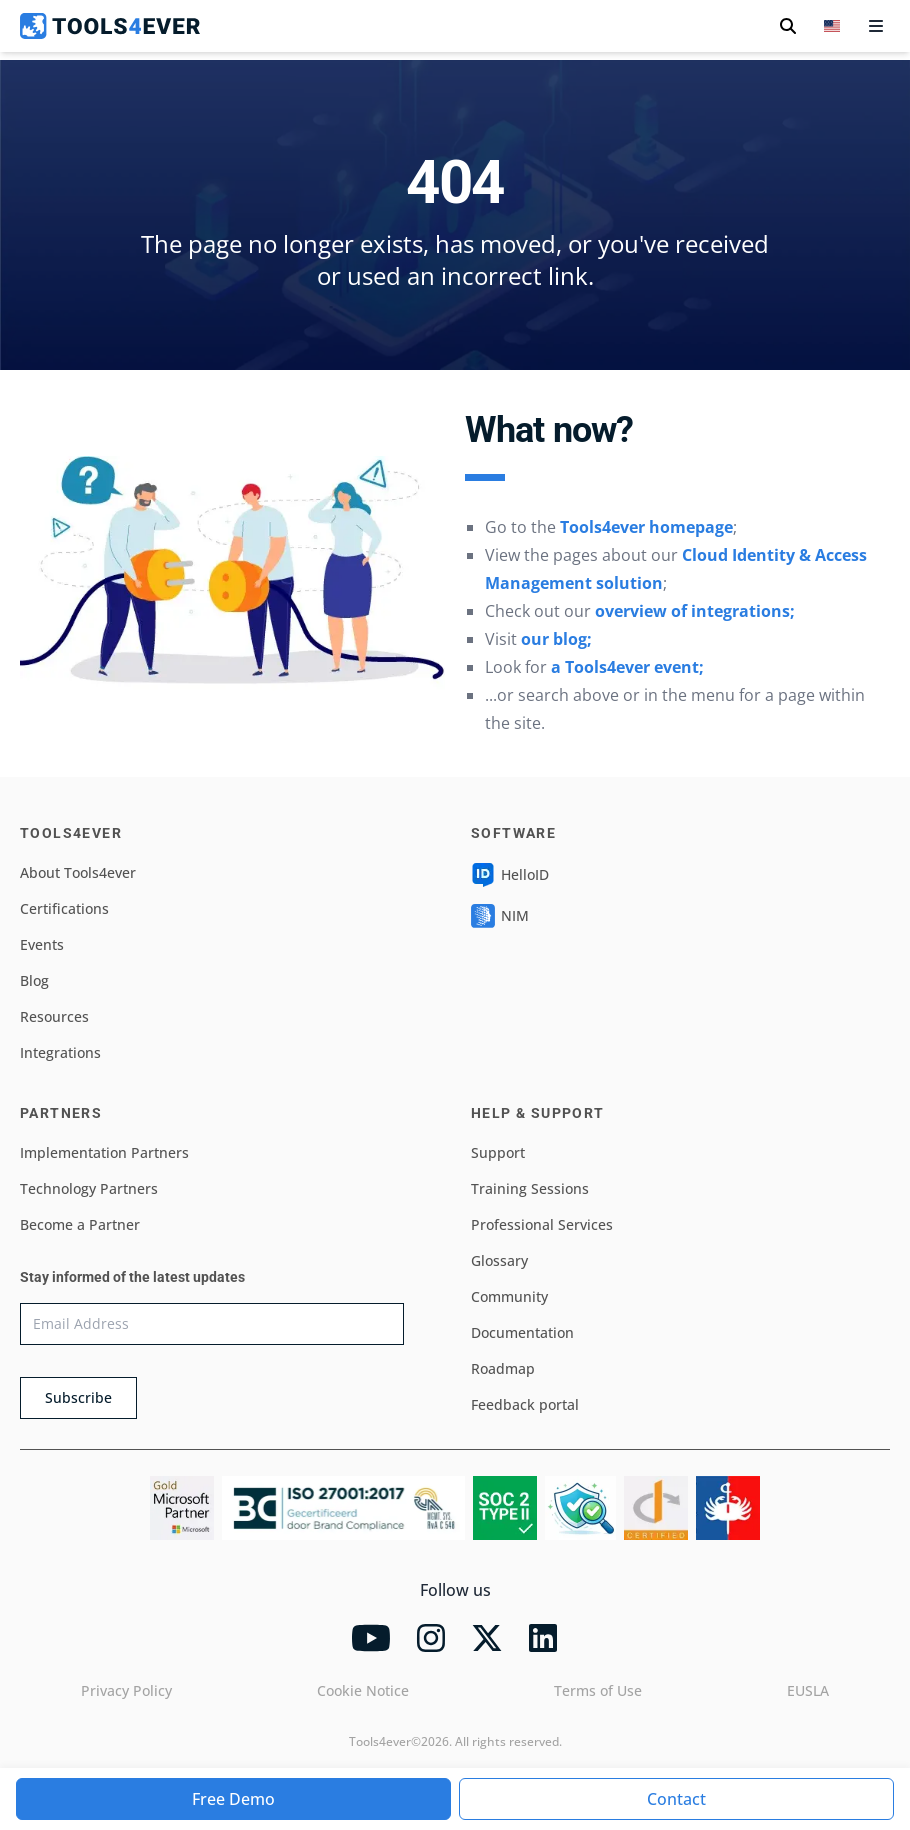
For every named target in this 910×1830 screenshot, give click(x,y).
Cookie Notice (363, 1690)
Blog (34, 980)
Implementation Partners (104, 1152)
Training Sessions (530, 1188)
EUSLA (808, 1690)
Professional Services (542, 1224)
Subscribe (78, 1397)
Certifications (64, 908)
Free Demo (233, 1799)
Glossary (499, 1260)
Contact (676, 1799)
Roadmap (503, 1368)
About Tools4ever (78, 872)
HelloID (510, 875)
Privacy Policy (126, 1690)
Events (42, 944)
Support (498, 1152)
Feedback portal (525, 1404)
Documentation (522, 1332)
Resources (54, 1016)
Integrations (60, 1052)
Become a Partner (80, 1224)
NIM (500, 916)
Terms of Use (598, 1690)
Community (509, 1296)
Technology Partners (89, 1188)
